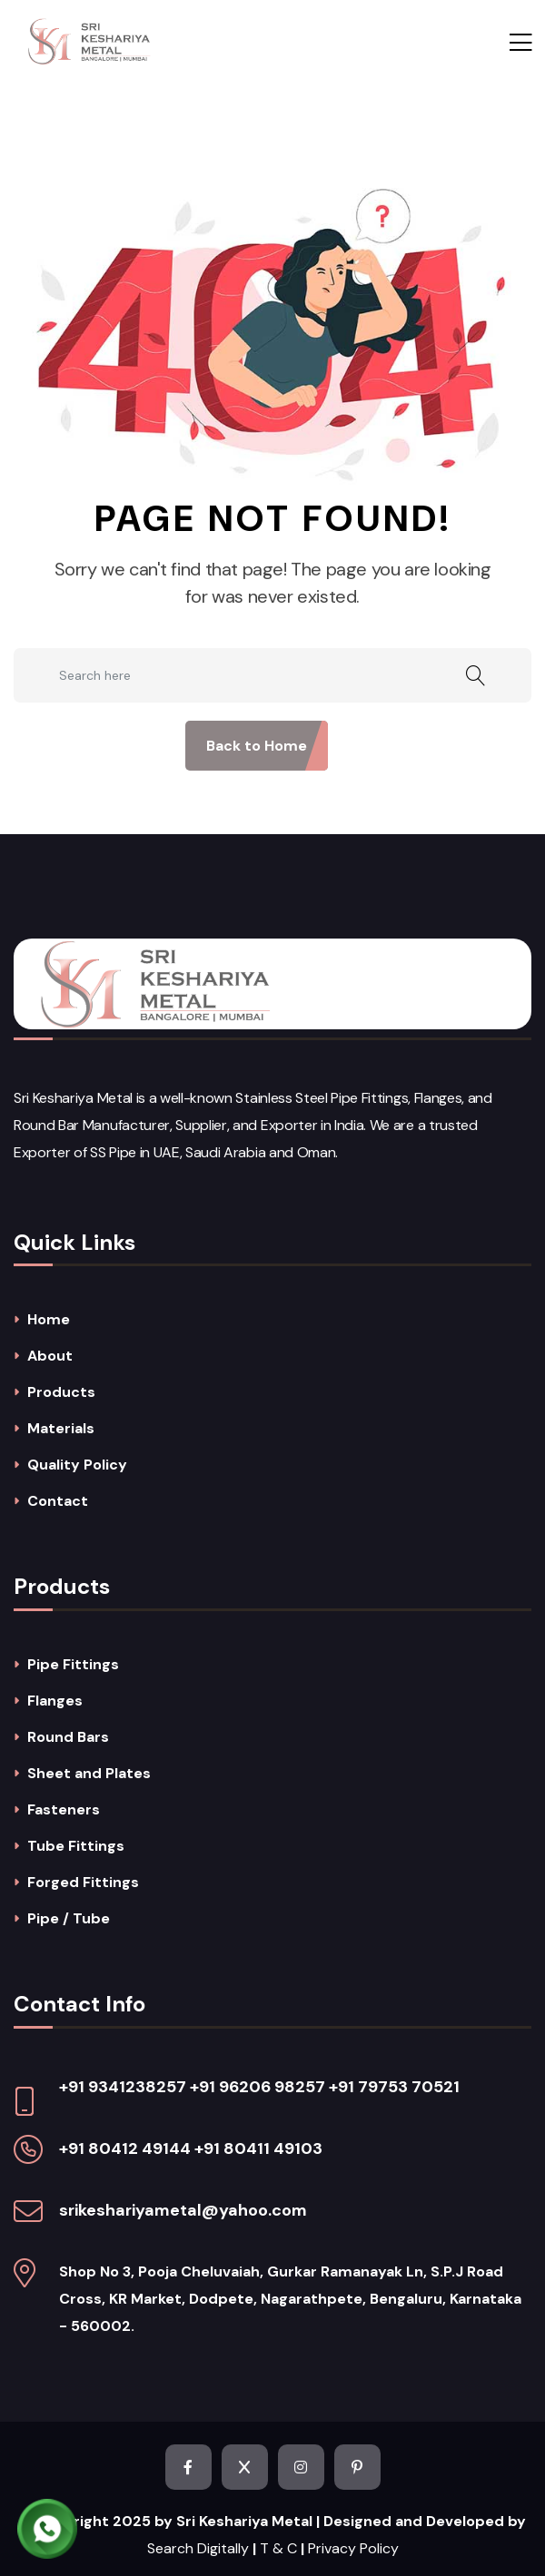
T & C (278, 2548)
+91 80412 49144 (125, 2148)
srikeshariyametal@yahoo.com (183, 2210)
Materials (60, 1429)
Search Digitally (198, 2548)
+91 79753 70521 (394, 2087)
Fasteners (63, 1810)
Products (61, 1392)
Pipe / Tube (68, 1919)
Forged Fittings (83, 1882)
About (50, 1356)
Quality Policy (77, 1465)
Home (48, 1320)
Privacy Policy (353, 2548)
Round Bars (68, 1737)
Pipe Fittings (73, 1665)
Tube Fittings (75, 1846)
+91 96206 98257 (257, 2087)
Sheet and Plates (89, 1774)
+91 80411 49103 (258, 2148)
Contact (57, 1501)
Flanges (55, 1701)
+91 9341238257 (122, 2087)
